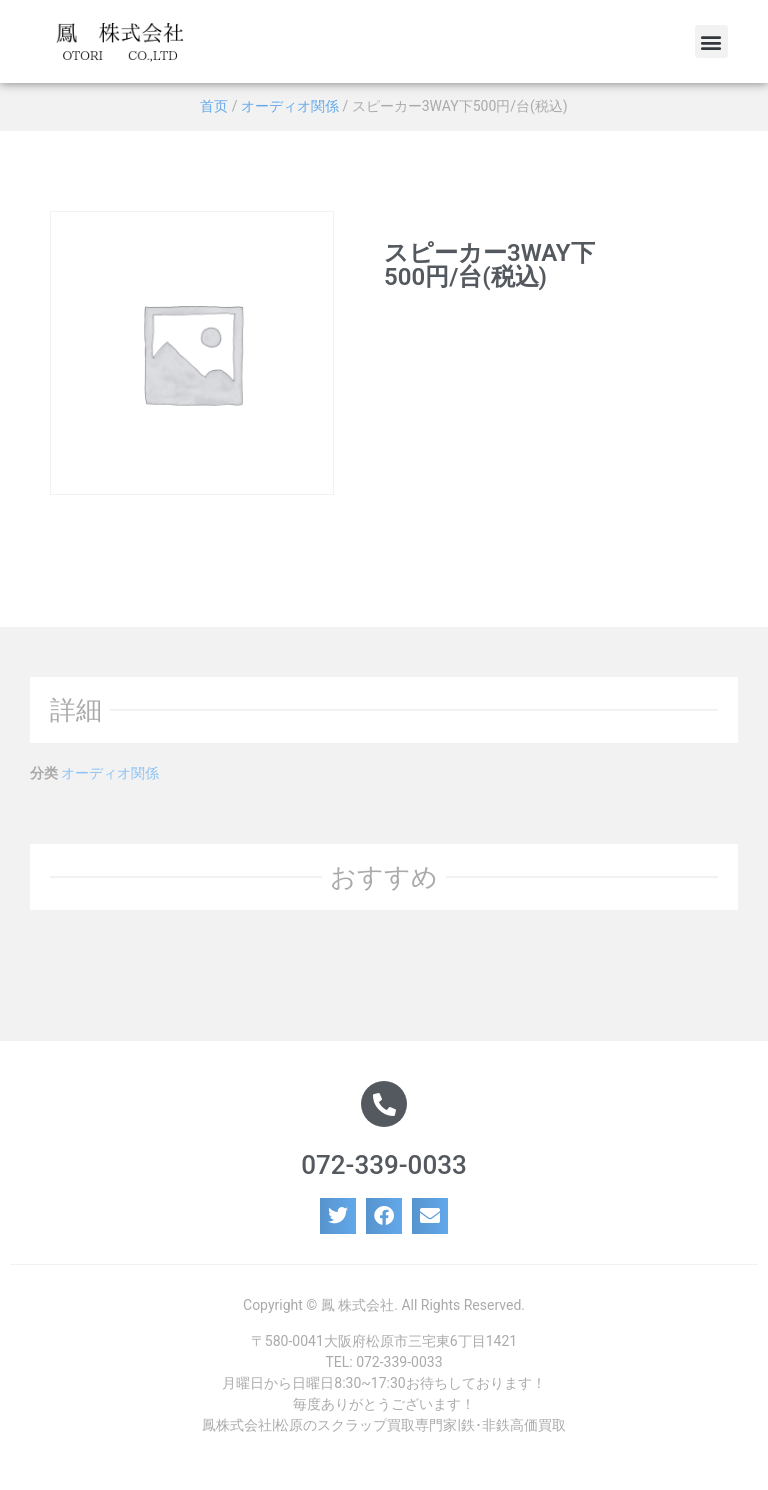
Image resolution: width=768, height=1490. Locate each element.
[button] (711, 41)
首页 (214, 106)
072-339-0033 (383, 1165)
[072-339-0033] (384, 1104)
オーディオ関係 (290, 106)
